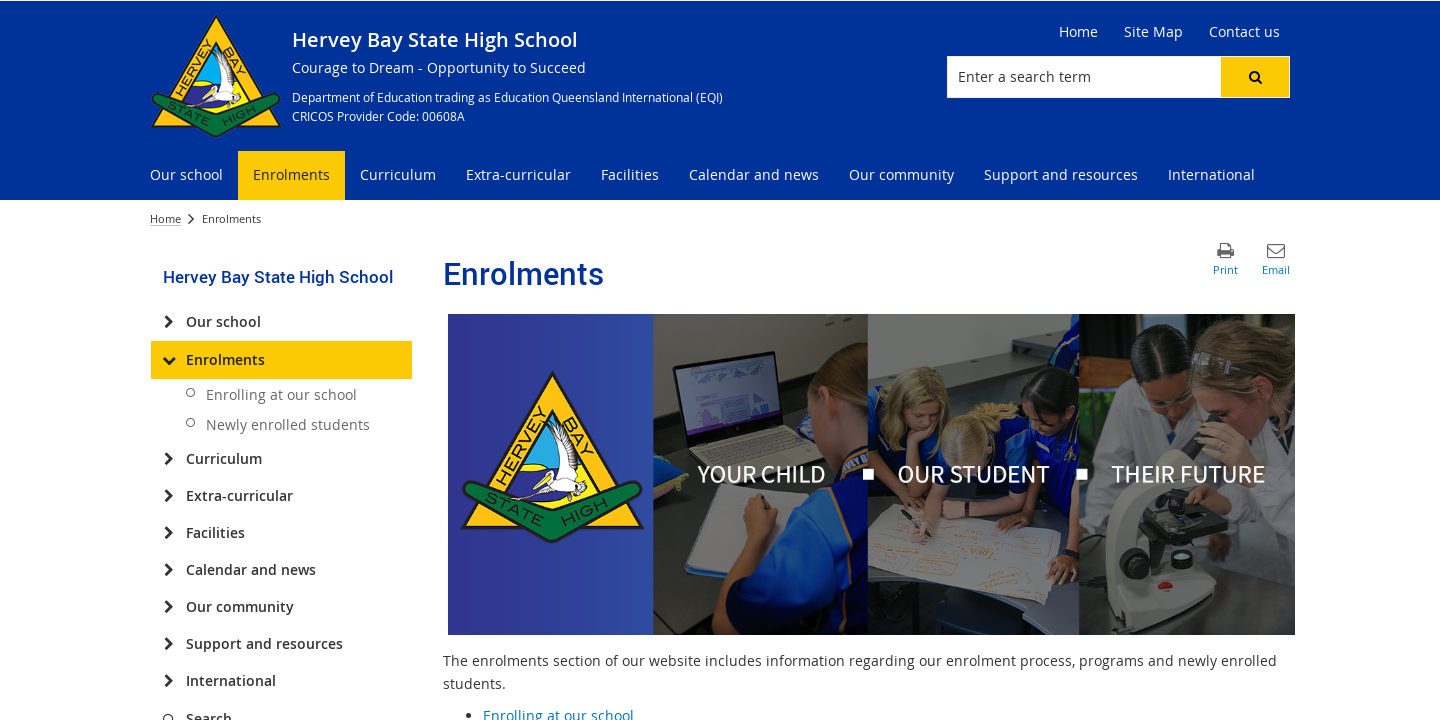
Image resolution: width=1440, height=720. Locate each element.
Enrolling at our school (281, 394)
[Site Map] (1153, 32)
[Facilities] (168, 533)
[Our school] (168, 322)
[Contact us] (1244, 32)
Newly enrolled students (288, 424)
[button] (1255, 77)
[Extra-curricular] (168, 496)
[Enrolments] (168, 360)
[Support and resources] (168, 644)
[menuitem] (186, 175)
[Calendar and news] (168, 570)
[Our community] (168, 607)
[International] (168, 681)
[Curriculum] (168, 459)
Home (165, 218)
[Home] (1078, 32)
